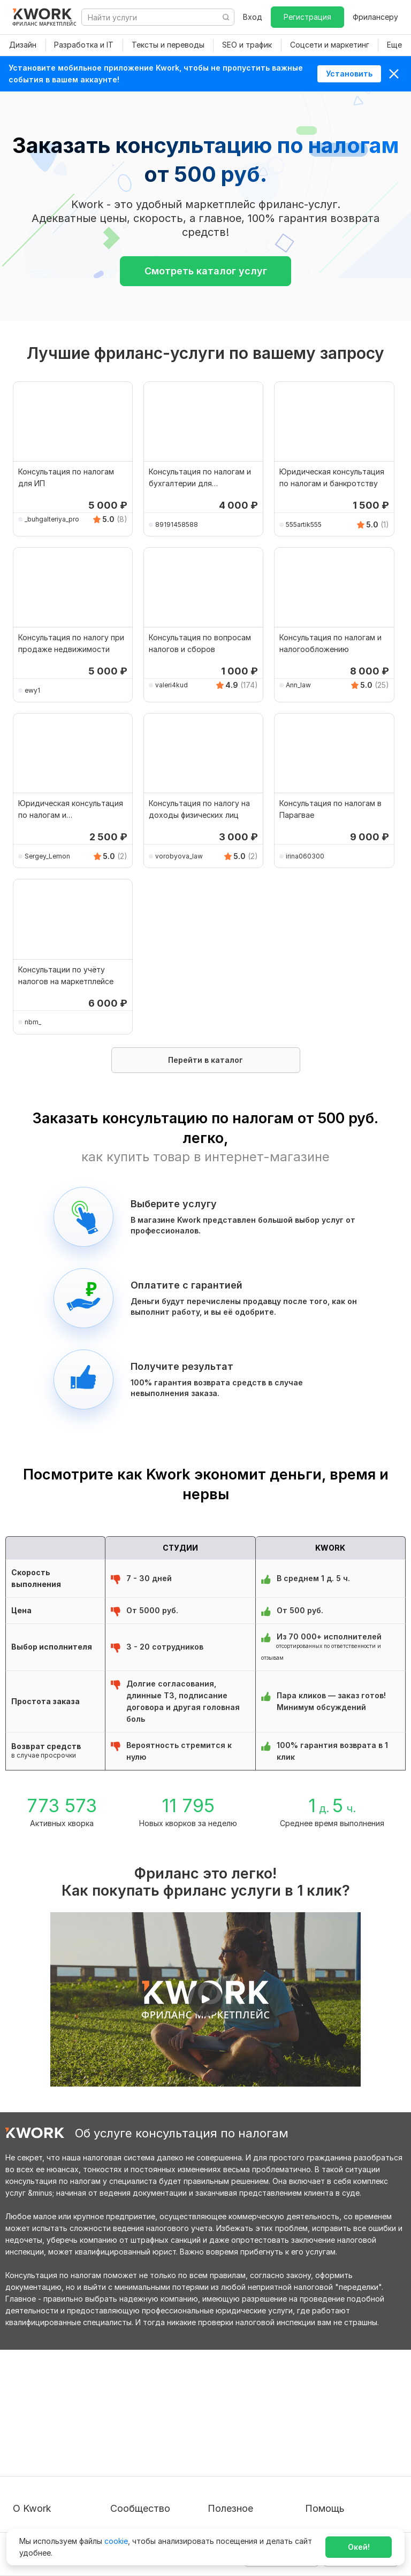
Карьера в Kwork (43, 2490)
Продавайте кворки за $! (254, 2440)
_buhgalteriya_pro (52, 519)
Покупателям (232, 2402)
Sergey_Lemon (47, 856)
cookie (116, 2541)
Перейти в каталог (205, 1059)
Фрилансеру (375, 16)
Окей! (359, 2546)
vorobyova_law (179, 856)
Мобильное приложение (253, 2509)
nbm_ (33, 1022)
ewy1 (32, 690)
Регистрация (307, 16)
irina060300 (305, 856)
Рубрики (223, 2490)
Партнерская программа (156, 2421)
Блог (118, 2402)
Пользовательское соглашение (48, 2427)
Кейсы (121, 2440)
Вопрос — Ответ (336, 2402)
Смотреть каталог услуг (205, 271)
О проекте (32, 2402)
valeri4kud (171, 685)
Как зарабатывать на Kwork (247, 2465)
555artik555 (304, 524)
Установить (349, 73)
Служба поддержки (342, 2421)
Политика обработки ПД (59, 2451)
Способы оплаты (44, 2470)
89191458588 (176, 524)
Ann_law (298, 685)
